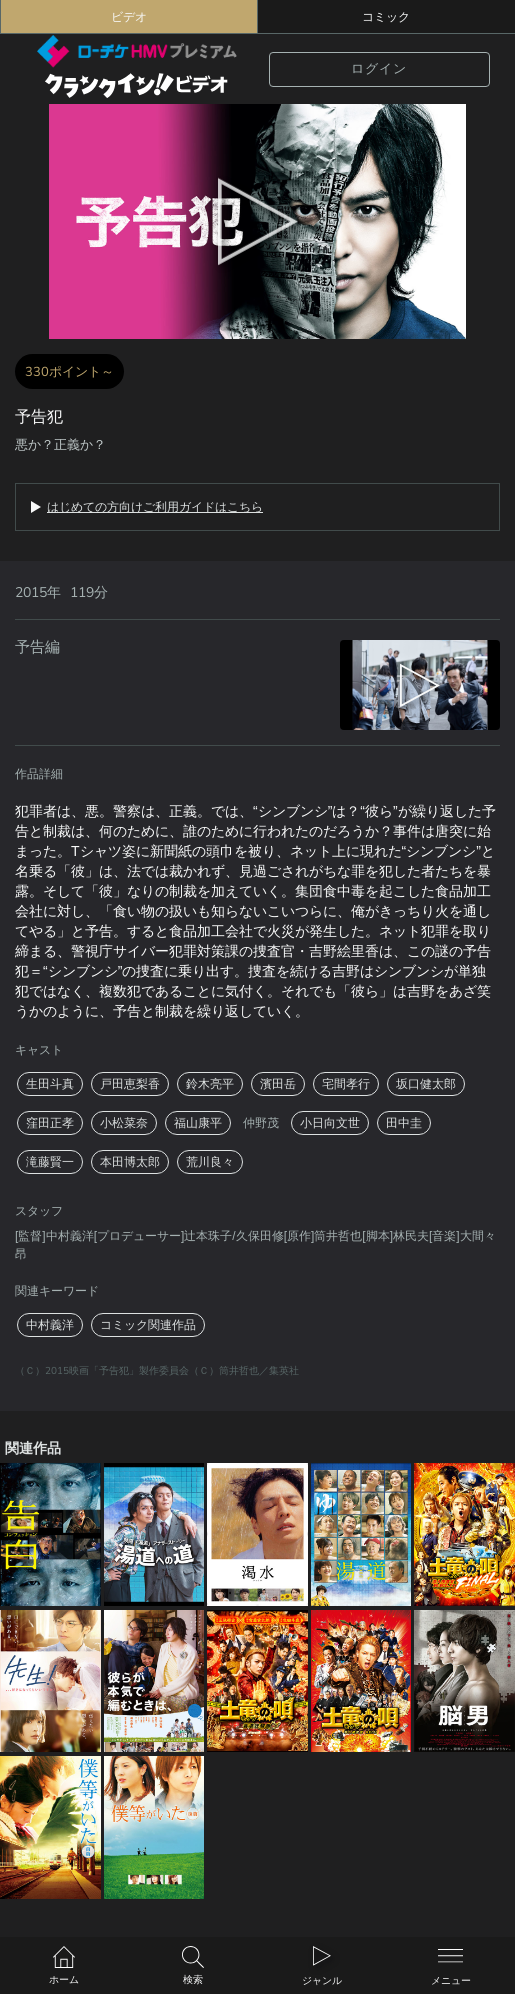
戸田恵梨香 (130, 1084)
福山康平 (198, 1123)
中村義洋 (50, 1325)
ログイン (379, 69)
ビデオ (129, 17)
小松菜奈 (124, 1123)
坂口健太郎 (426, 1084)
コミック (386, 17)
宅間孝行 (346, 1084)
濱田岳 (278, 1084)
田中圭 (404, 1123)
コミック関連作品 (148, 1325)
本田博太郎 (130, 1162)
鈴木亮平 (210, 1084)
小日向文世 (330, 1123)
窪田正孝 (50, 1123)
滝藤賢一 (50, 1162)
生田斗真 (50, 1084)
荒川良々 (210, 1162)
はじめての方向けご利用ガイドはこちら (155, 507)
